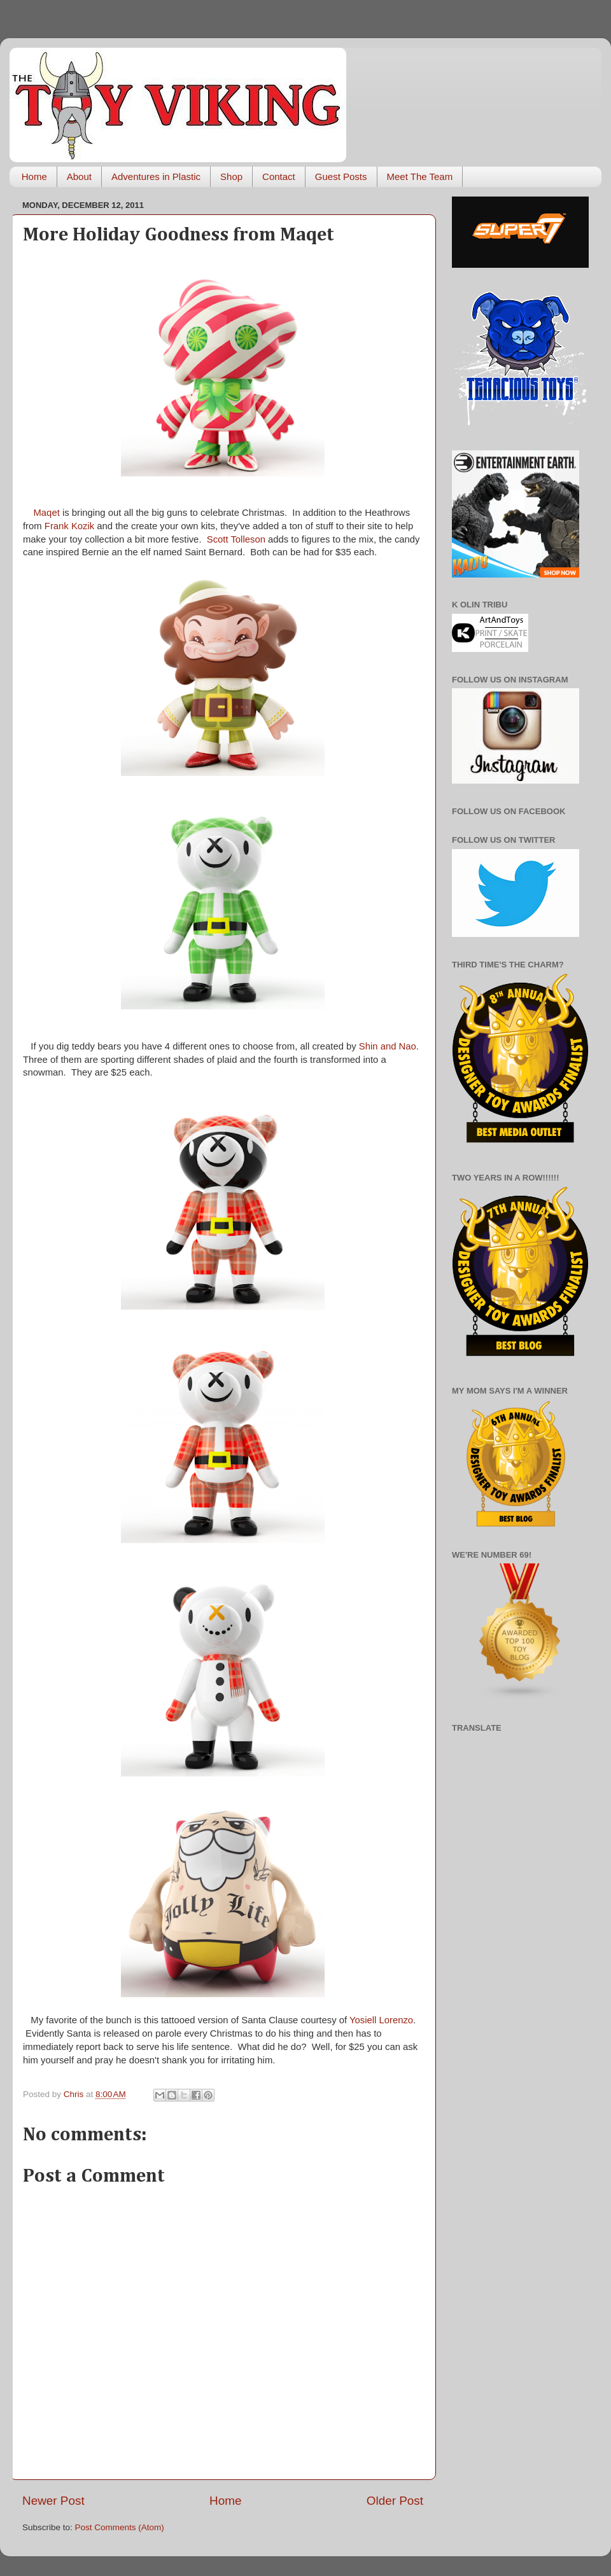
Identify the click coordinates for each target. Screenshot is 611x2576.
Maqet (47, 513)
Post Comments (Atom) (119, 2527)
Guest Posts (341, 176)
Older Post (395, 2500)
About (79, 176)
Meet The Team (420, 176)
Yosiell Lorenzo (381, 2020)
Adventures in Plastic (155, 176)
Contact (278, 176)
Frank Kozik (69, 526)
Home (34, 176)
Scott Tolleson (236, 539)
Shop (231, 176)
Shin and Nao (387, 1046)
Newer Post (53, 2500)
